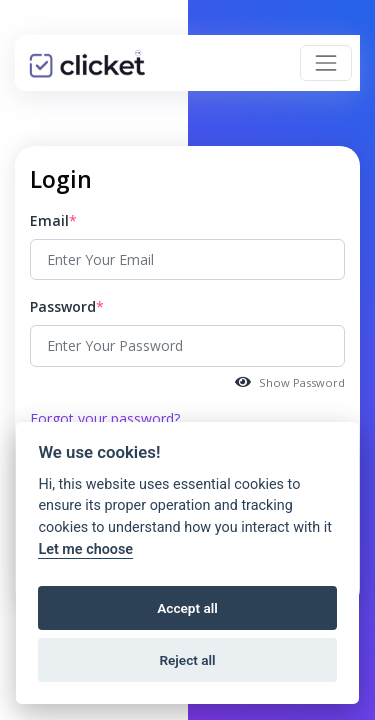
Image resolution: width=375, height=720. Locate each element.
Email (49, 220)
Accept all (187, 608)
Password (63, 306)
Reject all (187, 660)
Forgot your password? (105, 418)
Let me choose (85, 549)
